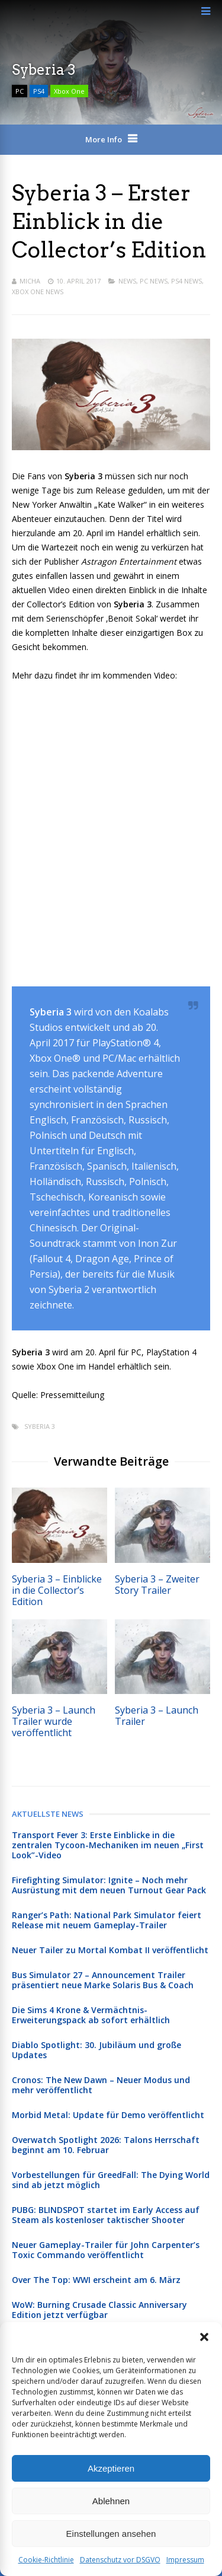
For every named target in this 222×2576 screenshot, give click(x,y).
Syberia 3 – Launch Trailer (156, 1715)
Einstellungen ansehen (111, 2534)
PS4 (38, 91)
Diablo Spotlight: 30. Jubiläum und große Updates (96, 2050)
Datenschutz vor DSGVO (120, 2560)
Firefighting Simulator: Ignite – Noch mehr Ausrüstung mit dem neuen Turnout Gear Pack (109, 1885)
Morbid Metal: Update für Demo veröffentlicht (108, 2114)
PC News (154, 280)
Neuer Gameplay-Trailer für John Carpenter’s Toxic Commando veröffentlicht (106, 2249)
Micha (30, 280)
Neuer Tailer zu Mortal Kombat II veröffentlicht (110, 1950)
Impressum (185, 2560)
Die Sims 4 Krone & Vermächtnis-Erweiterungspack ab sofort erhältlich (91, 2015)
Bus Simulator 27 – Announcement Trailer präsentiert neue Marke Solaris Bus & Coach (103, 1980)
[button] (204, 2337)
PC (19, 91)
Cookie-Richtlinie (46, 2560)
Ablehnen (111, 2501)
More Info (103, 139)
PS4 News (186, 280)
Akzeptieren (111, 2468)
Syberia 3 (39, 1426)
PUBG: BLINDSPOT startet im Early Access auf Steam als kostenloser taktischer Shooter (106, 2214)
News (127, 280)
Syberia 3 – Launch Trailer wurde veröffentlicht (53, 1721)
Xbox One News (37, 291)
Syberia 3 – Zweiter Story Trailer (157, 1584)
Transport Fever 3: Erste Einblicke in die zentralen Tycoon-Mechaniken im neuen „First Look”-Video (108, 1845)
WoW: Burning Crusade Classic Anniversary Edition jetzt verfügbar (99, 2309)
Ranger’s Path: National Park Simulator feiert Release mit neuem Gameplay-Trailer (106, 1920)
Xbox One (69, 91)
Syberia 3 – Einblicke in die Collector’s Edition (57, 1590)
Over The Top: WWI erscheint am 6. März (96, 2279)
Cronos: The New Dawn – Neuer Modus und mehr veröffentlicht (101, 2085)
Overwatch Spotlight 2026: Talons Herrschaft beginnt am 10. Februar (106, 2144)
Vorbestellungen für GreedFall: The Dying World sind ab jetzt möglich (111, 2179)
